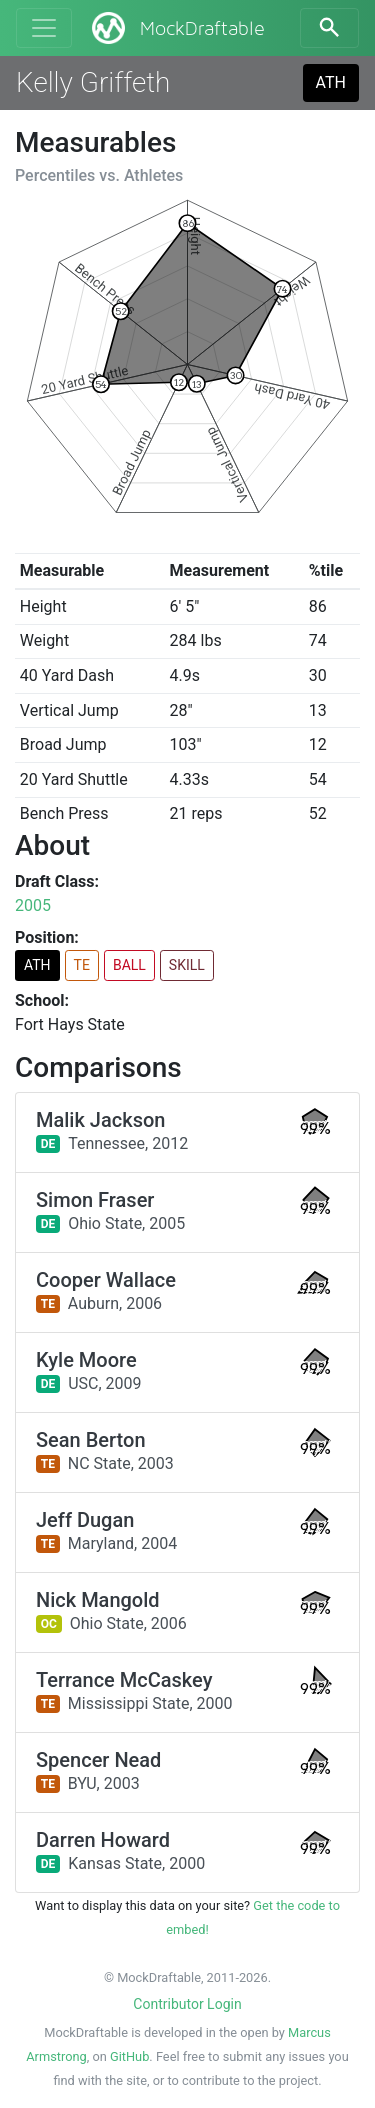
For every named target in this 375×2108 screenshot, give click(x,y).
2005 (33, 905)
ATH (331, 82)
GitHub (129, 2056)
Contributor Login (187, 2004)
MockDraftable (176, 28)
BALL (129, 965)
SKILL (187, 965)
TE (82, 965)
